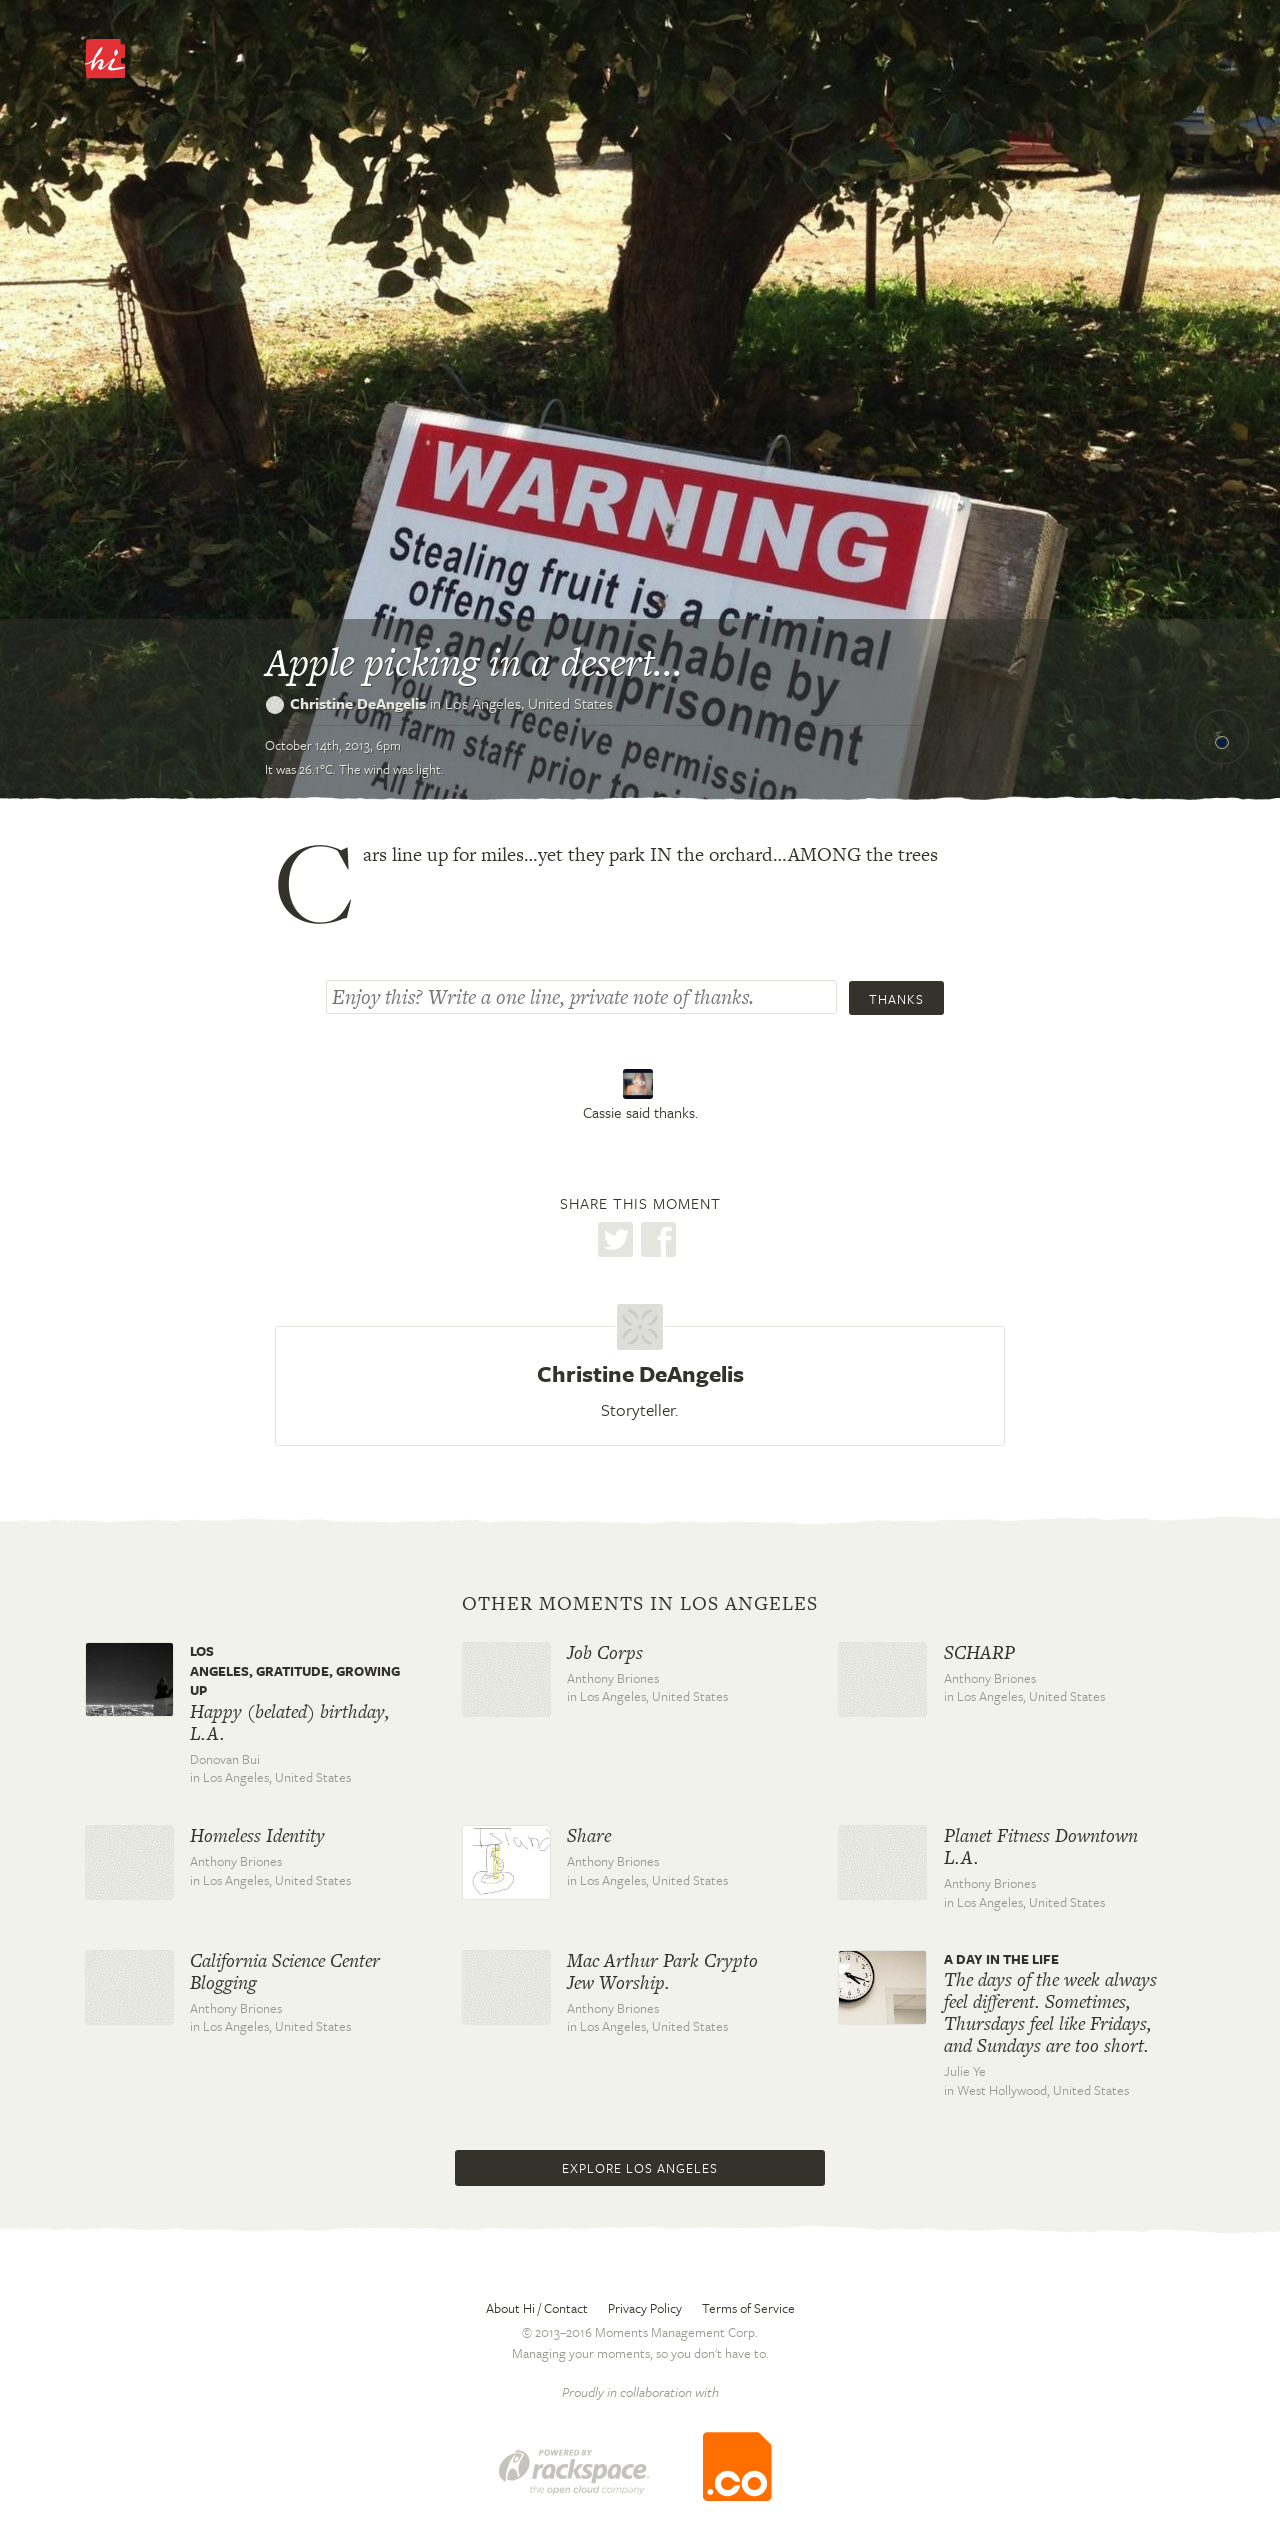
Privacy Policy (645, 2308)
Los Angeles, (529, 703)
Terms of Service (748, 2308)
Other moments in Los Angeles (640, 1604)
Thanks (896, 999)
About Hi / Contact (537, 2308)
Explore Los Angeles (640, 2168)
